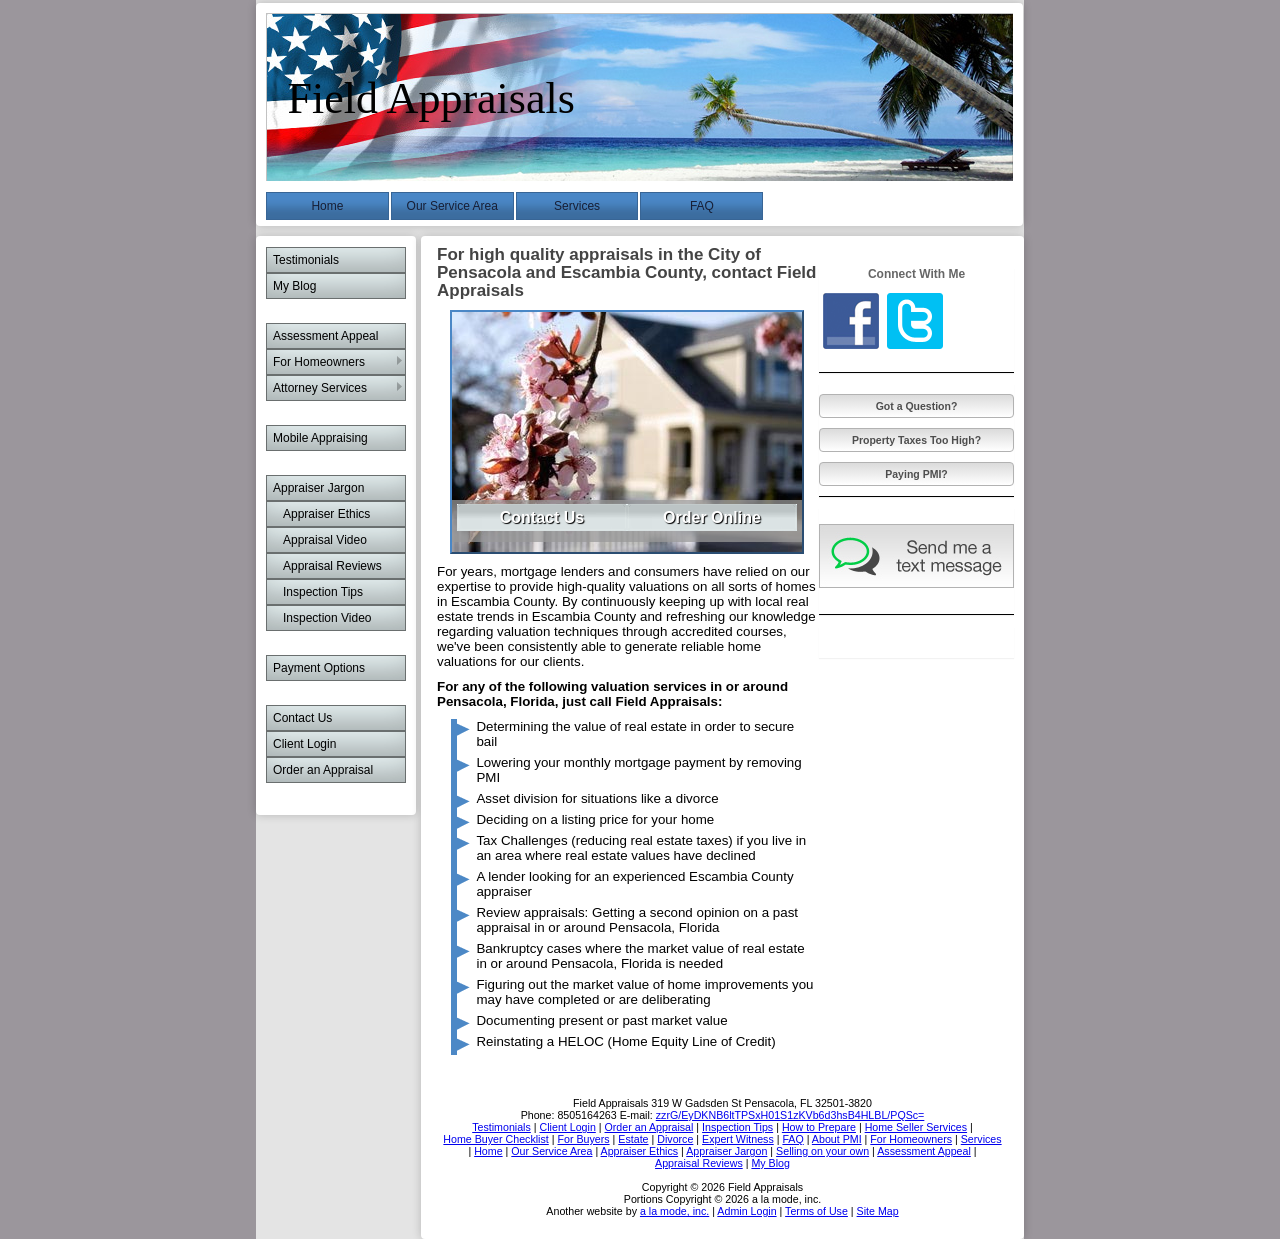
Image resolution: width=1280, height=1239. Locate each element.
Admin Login (746, 1211)
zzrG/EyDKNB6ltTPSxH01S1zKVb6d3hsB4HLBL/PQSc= (790, 1115)
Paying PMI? (916, 474)
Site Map (878, 1211)
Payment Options (319, 668)
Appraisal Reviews (332, 566)
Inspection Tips (323, 592)
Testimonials (306, 260)
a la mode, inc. (674, 1211)
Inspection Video (327, 618)
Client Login (304, 744)
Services (577, 206)
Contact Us (302, 718)
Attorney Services (320, 388)
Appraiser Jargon (318, 488)
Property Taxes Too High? (916, 440)
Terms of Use (816, 1211)
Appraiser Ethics (326, 514)
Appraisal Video (325, 540)
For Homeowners (319, 362)
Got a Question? (917, 406)
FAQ (702, 206)
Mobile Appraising (320, 438)
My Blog (294, 286)
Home (327, 206)
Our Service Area (452, 206)
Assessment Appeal (325, 336)
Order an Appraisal (323, 770)
